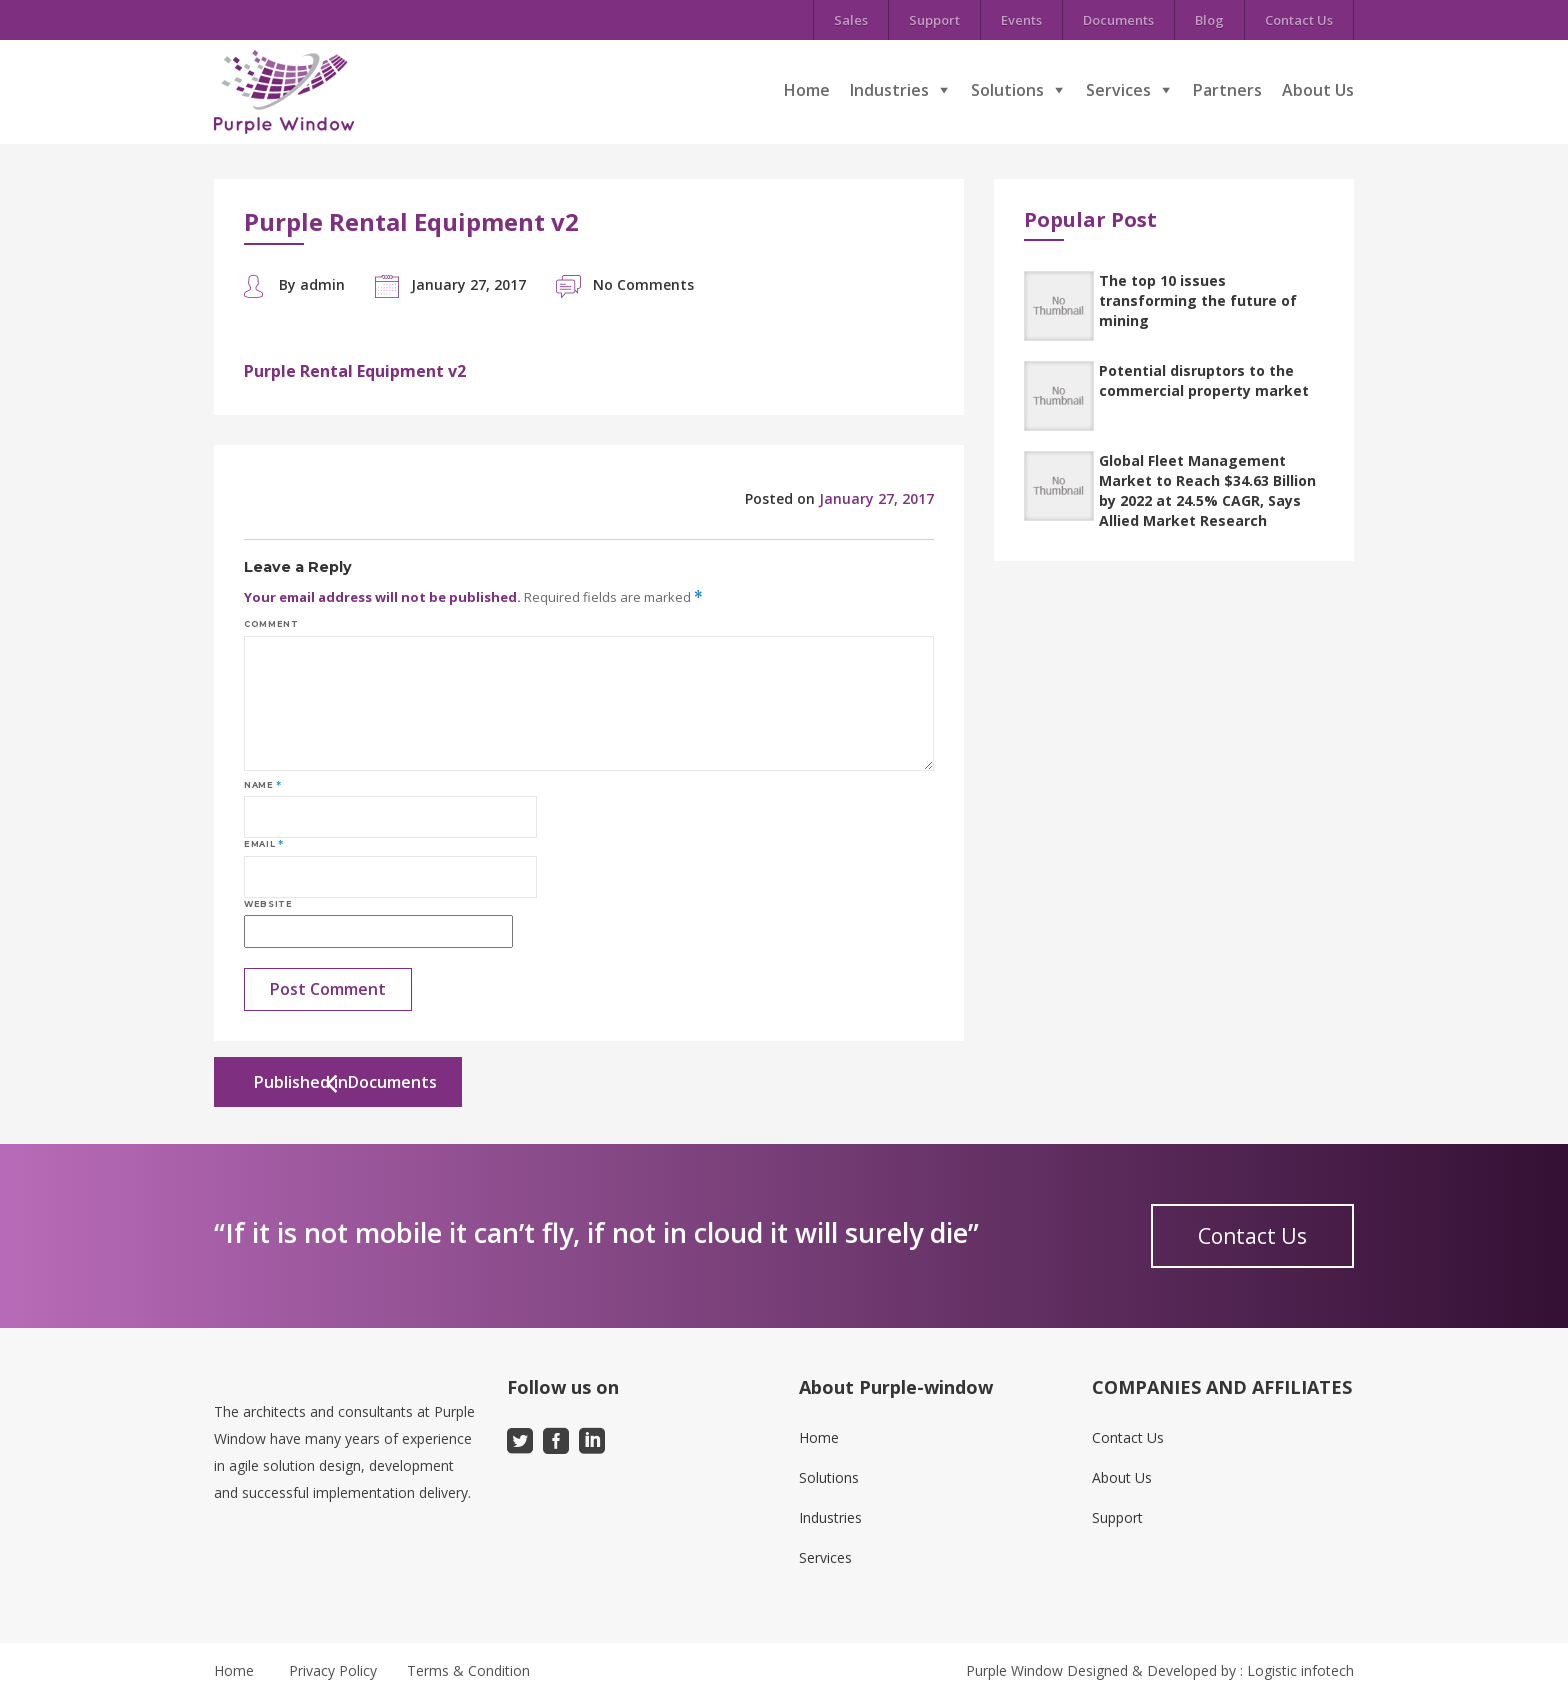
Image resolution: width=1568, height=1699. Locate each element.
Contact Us (1299, 20)
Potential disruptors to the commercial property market (1204, 380)
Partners (1227, 90)
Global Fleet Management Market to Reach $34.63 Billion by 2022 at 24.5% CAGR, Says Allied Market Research (1207, 490)
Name (263, 785)
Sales (851, 20)
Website (268, 904)
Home (807, 90)
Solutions (1007, 90)
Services (1118, 90)
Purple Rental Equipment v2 (355, 371)
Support (934, 20)
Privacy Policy (333, 1670)
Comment (271, 624)
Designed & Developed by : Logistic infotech (1210, 1670)
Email (263, 844)
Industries (889, 90)
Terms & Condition (468, 1670)
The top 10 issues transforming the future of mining (1198, 300)
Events (1021, 20)
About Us (1318, 90)
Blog (1209, 20)
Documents (1118, 20)
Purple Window (1014, 1670)
